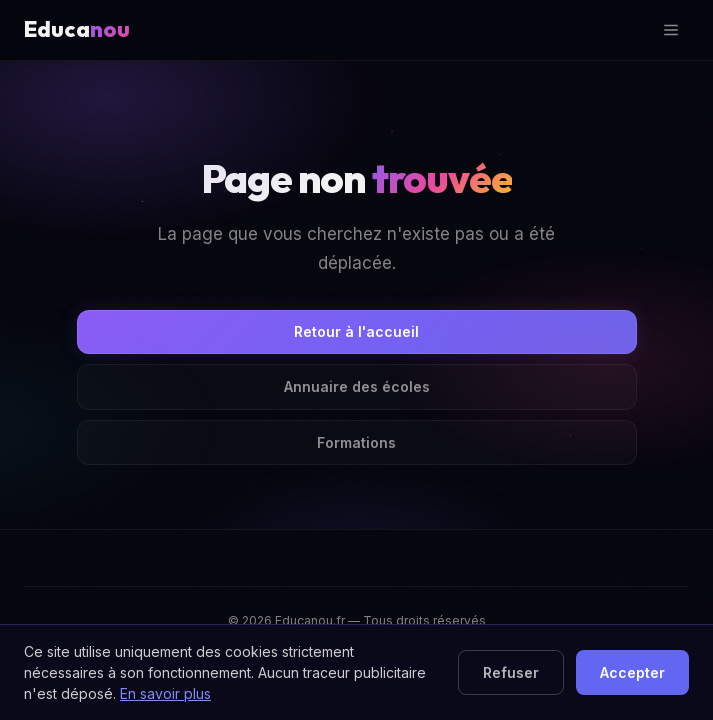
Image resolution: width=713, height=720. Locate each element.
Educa (77, 29)
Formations (356, 442)
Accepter (632, 672)
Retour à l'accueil (356, 331)
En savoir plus (165, 693)
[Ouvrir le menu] (671, 30)
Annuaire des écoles (357, 386)
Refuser (511, 672)
